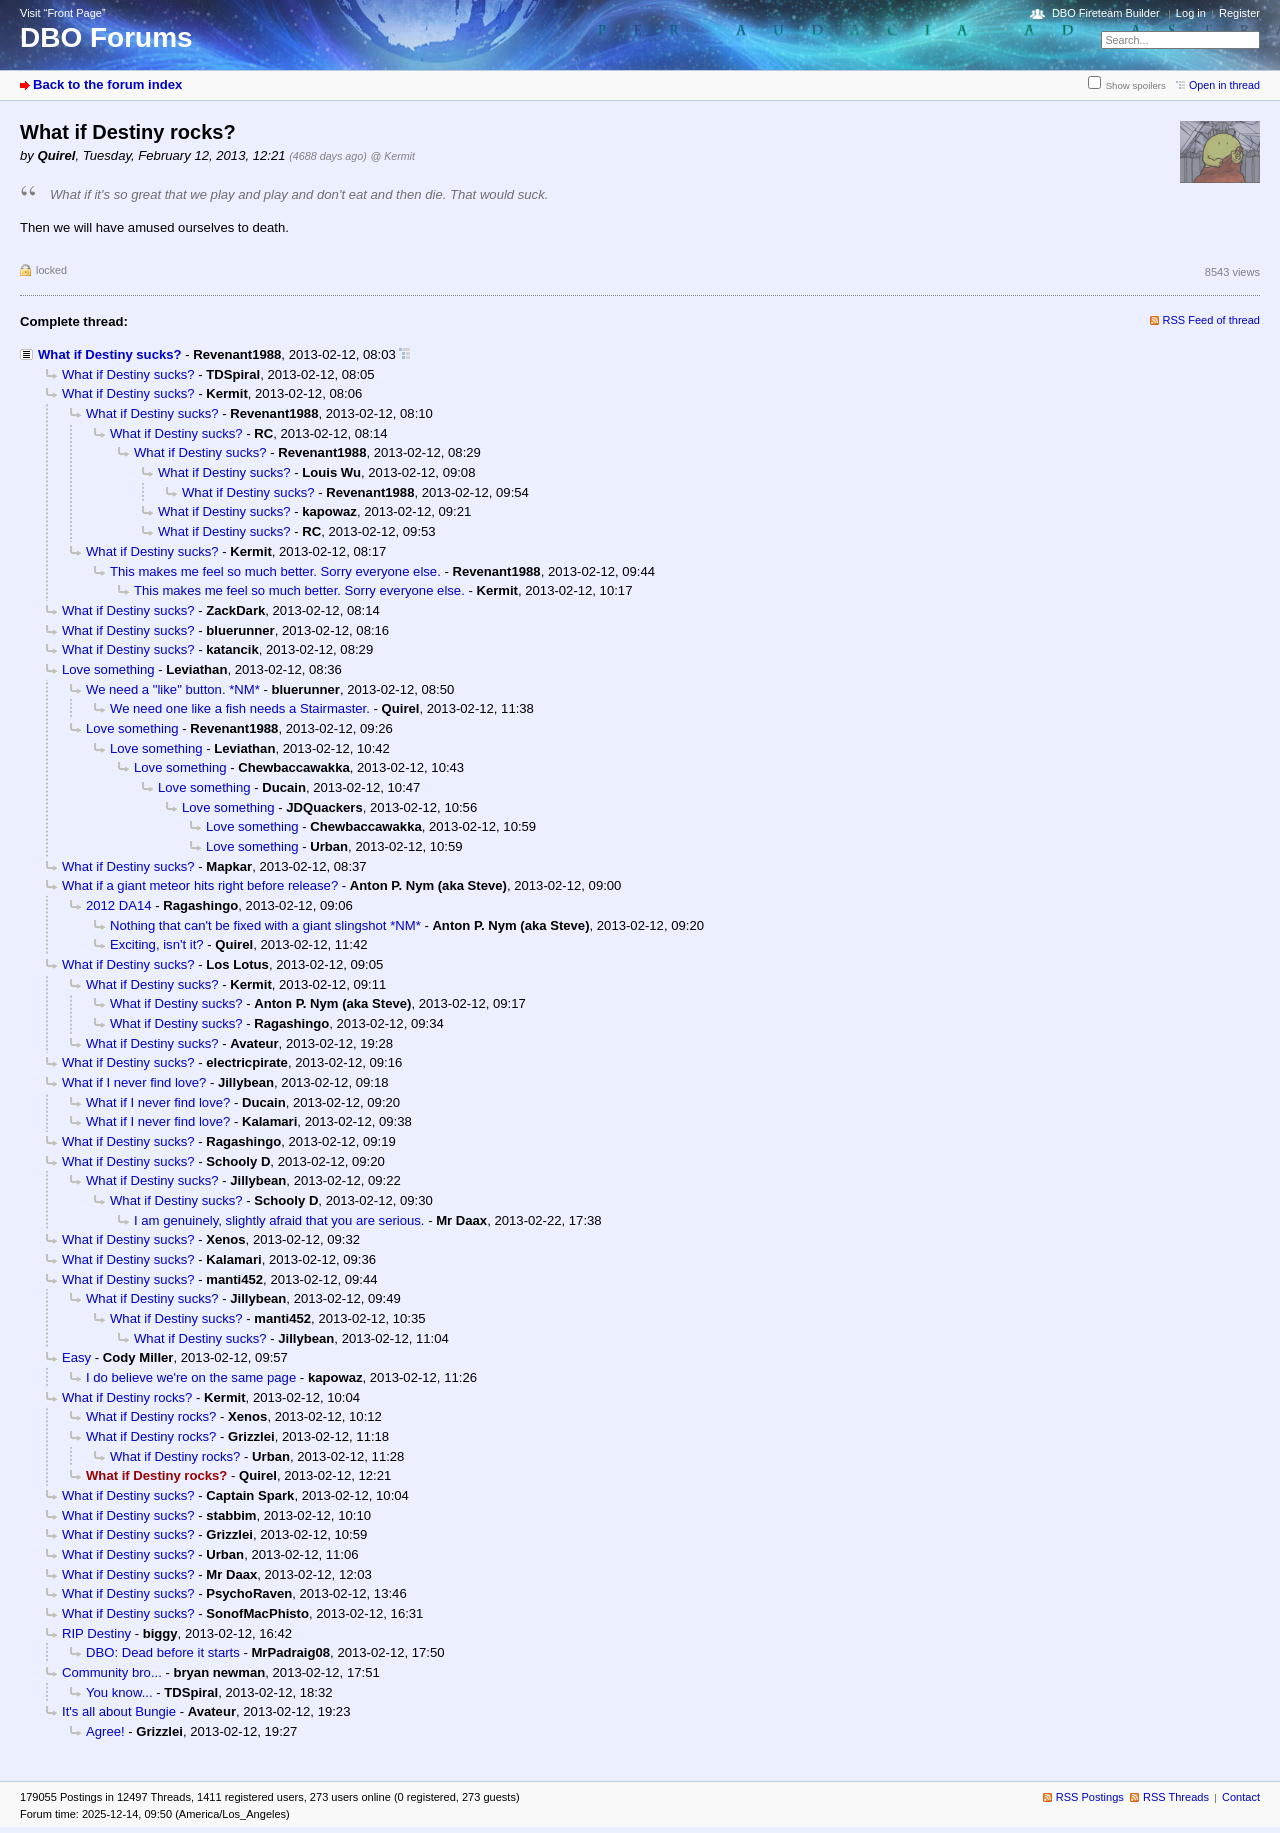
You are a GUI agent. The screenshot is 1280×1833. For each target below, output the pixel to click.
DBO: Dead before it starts (163, 1652)
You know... (119, 1692)
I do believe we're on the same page (191, 1377)
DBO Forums (106, 37)
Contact (1241, 1797)
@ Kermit (393, 156)
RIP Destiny (96, 1633)
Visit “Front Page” (63, 13)
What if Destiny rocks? (127, 1397)
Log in (1191, 13)
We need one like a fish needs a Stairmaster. (240, 708)
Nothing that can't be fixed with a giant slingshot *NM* (265, 925)
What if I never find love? (134, 1082)
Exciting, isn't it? (157, 944)
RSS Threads (1176, 1797)
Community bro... (112, 1672)
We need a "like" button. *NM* (173, 689)
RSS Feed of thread (1212, 320)
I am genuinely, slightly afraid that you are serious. (279, 1220)
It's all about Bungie (119, 1711)
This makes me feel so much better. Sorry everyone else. (275, 571)
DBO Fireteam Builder (1106, 13)
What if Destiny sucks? (110, 354)
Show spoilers (1136, 85)
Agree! (105, 1731)
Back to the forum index (107, 84)
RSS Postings (1090, 1797)
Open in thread (1224, 85)
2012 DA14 (119, 905)
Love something (108, 669)
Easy (76, 1357)
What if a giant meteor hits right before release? (200, 885)
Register (1239, 13)
